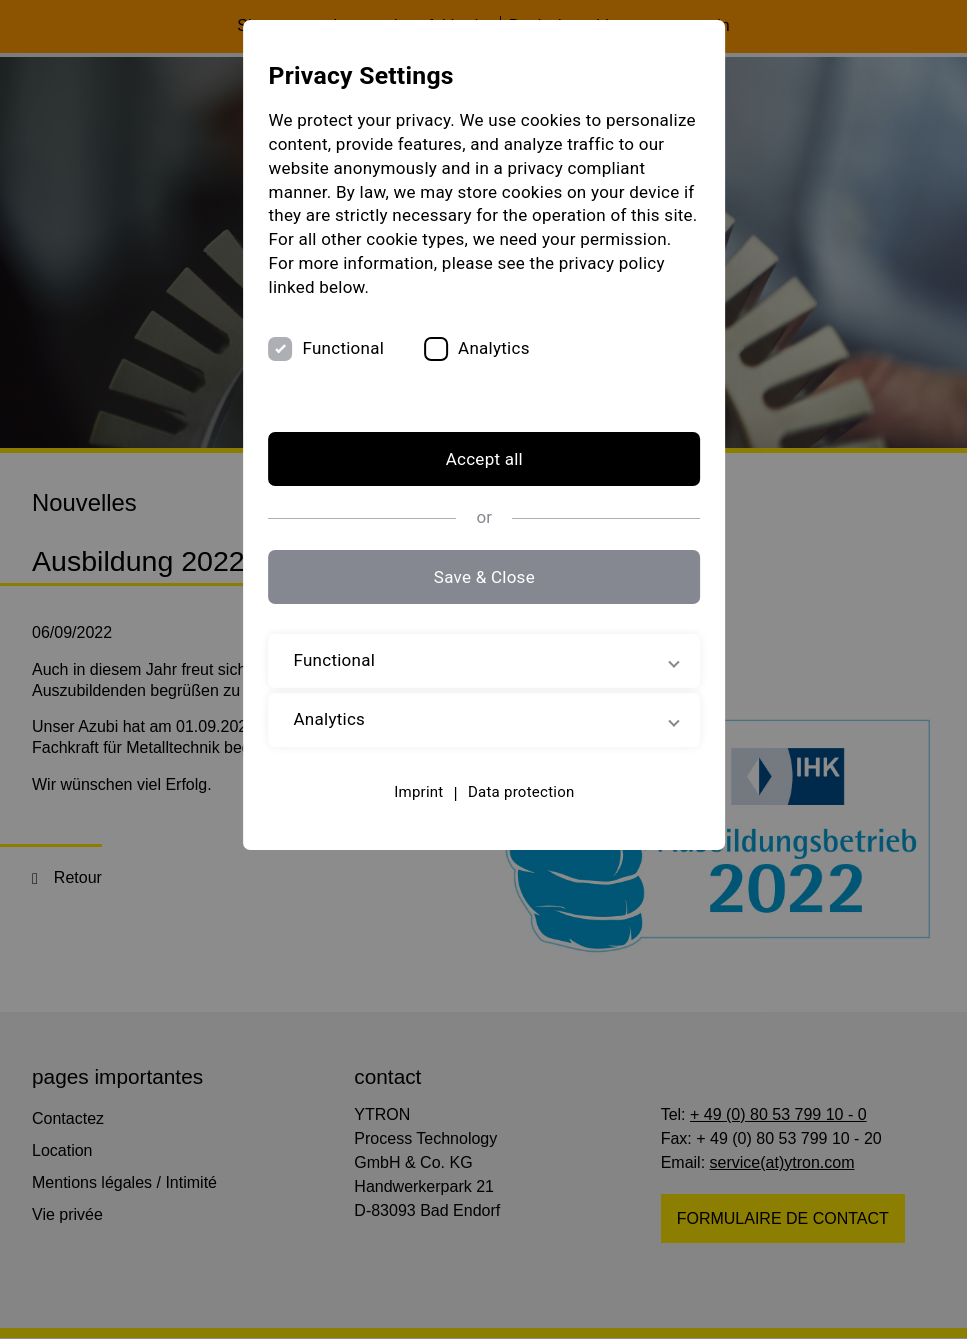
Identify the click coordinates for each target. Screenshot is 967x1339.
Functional (342, 348)
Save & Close (483, 577)
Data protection (520, 792)
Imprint (417, 792)
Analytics (492, 348)
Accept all (483, 460)
